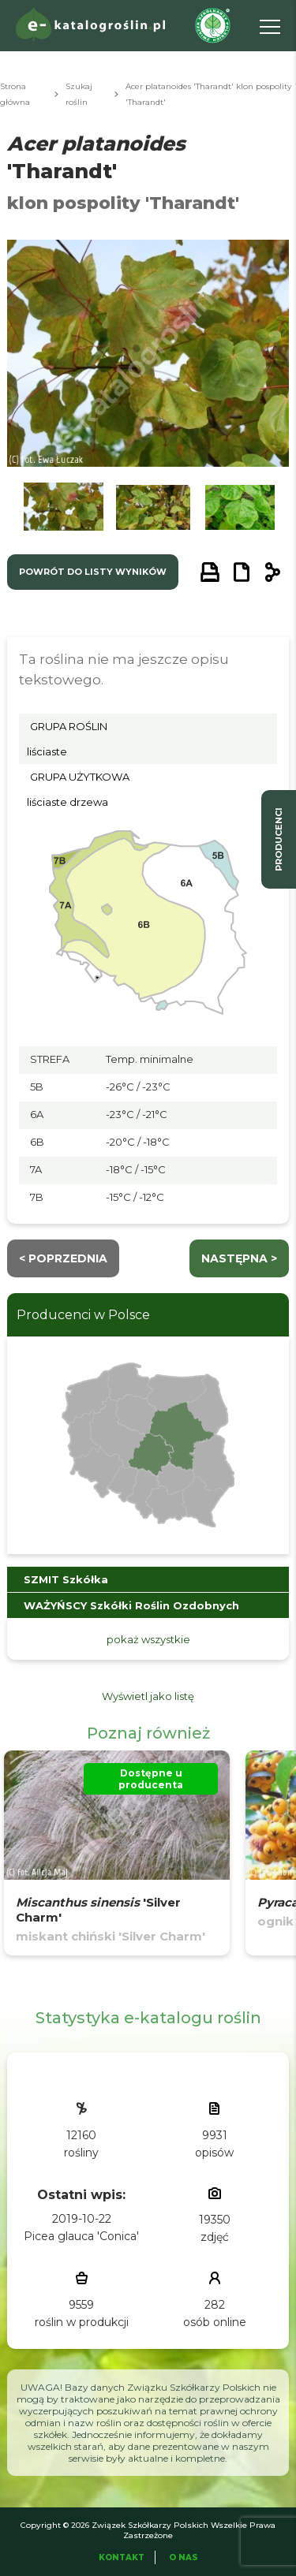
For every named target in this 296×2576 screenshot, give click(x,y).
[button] (63, 511)
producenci (278, 839)
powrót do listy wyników (93, 571)
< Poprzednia (63, 1258)
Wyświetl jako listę (148, 1696)
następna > (239, 1258)
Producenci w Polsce (83, 1314)
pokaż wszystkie (148, 1639)
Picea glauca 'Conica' (81, 2236)
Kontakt (121, 2557)
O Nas (183, 2557)
